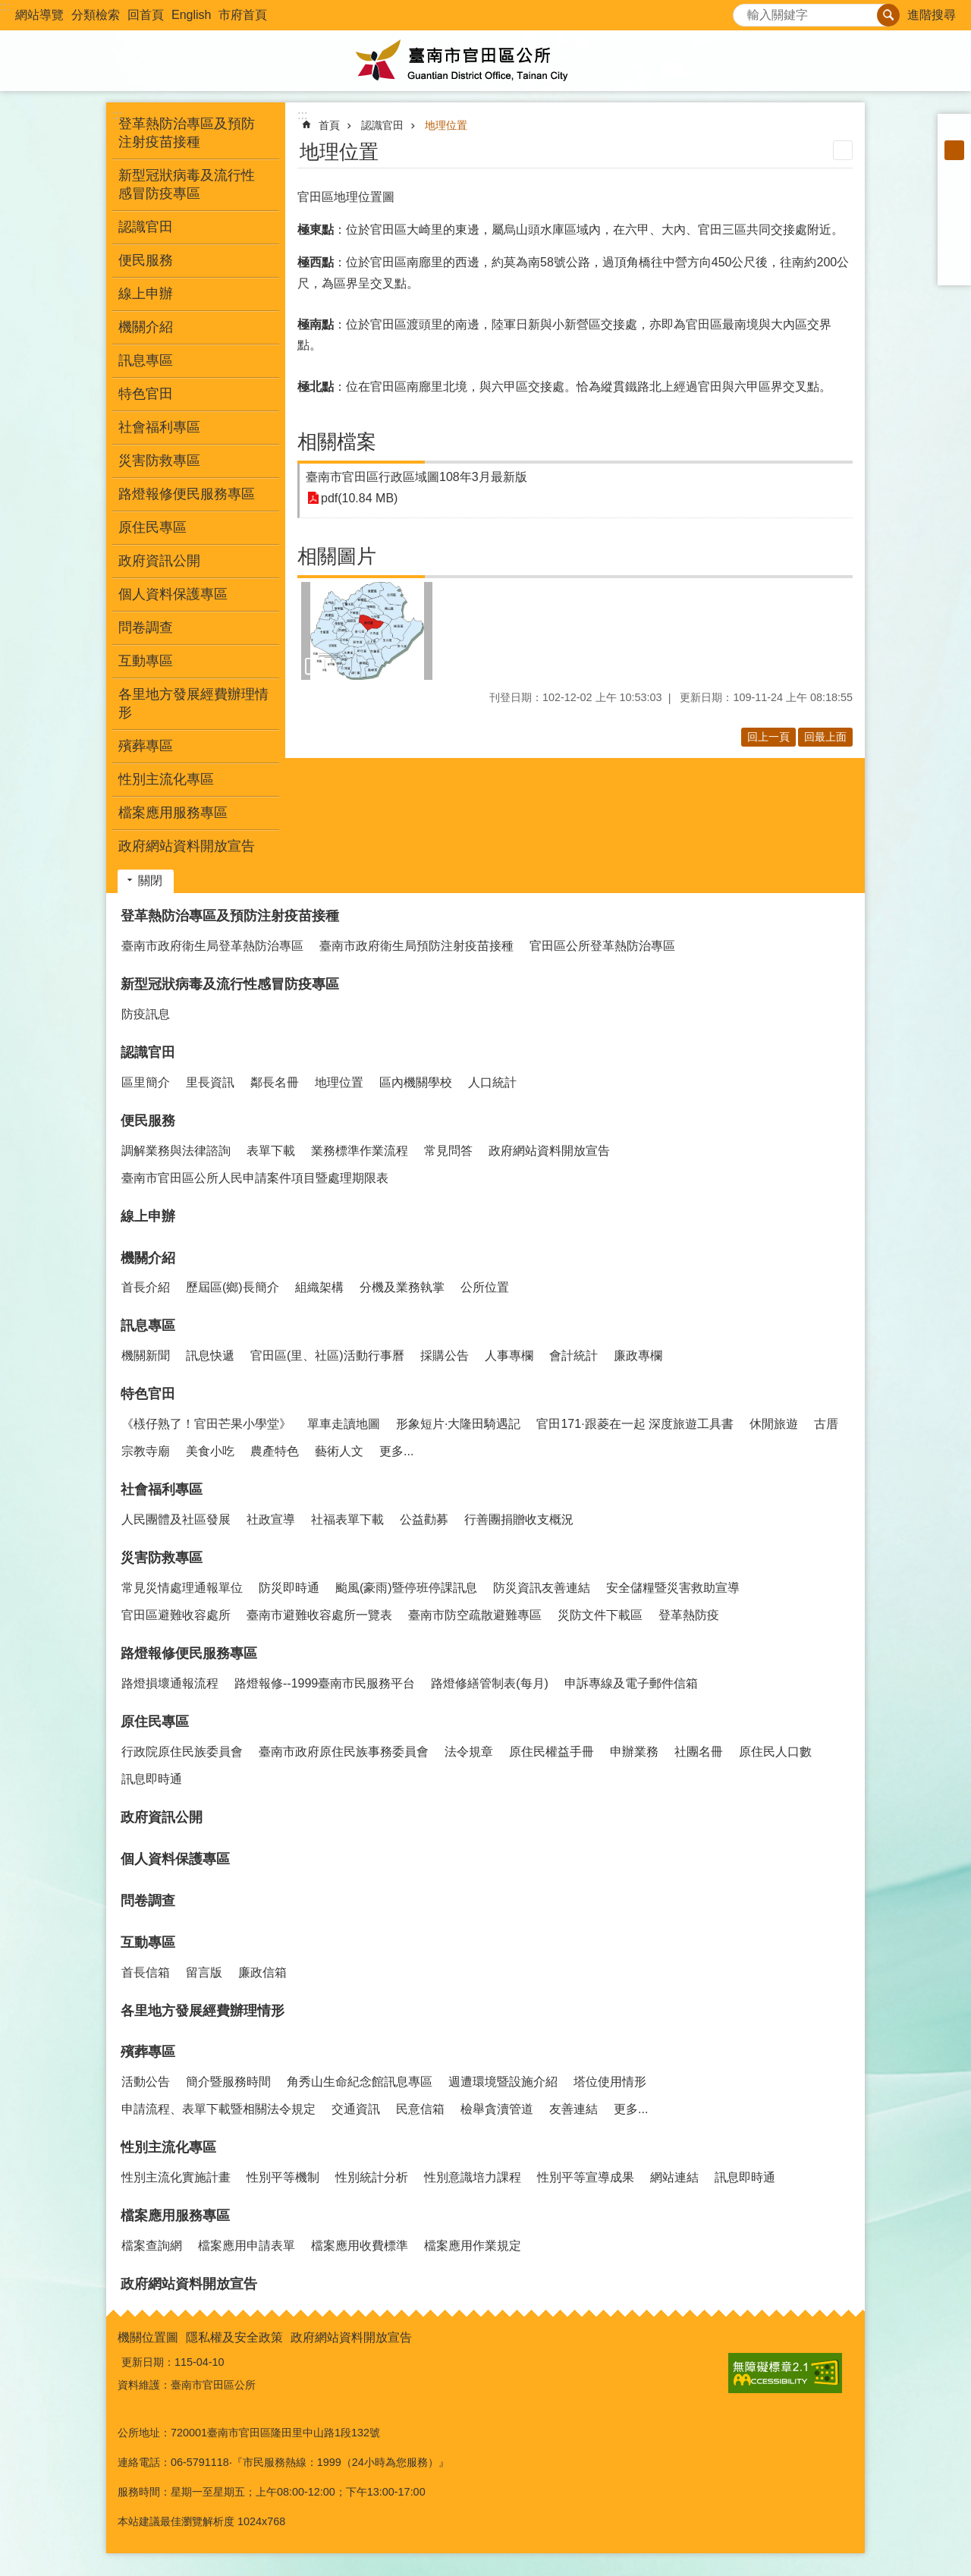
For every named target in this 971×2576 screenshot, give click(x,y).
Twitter (954, 229)
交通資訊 (356, 2109)
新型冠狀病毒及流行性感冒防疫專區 (230, 984)
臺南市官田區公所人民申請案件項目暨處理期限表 (254, 1178)
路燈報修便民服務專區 (189, 1653)
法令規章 (469, 1751)
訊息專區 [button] (145, 360)
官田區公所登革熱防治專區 (602, 945)
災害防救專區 (162, 1557)
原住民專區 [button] (152, 527)
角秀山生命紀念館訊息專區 (359, 2081)
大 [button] (954, 170)
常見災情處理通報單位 (182, 1587)
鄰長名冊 (274, 1082)
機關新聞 (145, 1355)
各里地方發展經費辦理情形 (193, 703)
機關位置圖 (148, 2337)
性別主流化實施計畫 (176, 2177)
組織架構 (319, 1287)
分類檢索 (95, 14)
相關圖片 (336, 556)
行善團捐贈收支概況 (518, 1519)
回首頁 (145, 14)
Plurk (954, 209)
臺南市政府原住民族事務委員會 (344, 1751)
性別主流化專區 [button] (166, 779)
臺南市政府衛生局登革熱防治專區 (212, 945)
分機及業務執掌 (402, 1287)
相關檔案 (336, 441)
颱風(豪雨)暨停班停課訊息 (406, 1587)
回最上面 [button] (825, 737)
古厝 (826, 1423)
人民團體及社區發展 (176, 1519)
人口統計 (492, 1082)
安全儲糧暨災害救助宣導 (673, 1587)
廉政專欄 (638, 1355)
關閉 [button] (150, 880)
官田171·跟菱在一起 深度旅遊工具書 (635, 1423)
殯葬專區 (148, 2051)
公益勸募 (424, 1519)
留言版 (204, 1972)
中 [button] (954, 150)
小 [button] (954, 130)
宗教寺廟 (145, 1451)
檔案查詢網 (151, 2245)
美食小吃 (210, 1451)
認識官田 (382, 125)
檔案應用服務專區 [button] (173, 812)
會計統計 (573, 1355)
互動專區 (148, 1942)
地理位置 (446, 125)
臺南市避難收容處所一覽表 (319, 1615)
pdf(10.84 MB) (359, 498)
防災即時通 (289, 1587)
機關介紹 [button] (145, 327)
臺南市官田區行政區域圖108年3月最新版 (416, 476)
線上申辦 (145, 293)
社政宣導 (271, 1519)
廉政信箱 (262, 1972)
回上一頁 (768, 737)
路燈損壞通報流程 (169, 1683)
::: (5, 6)
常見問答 (448, 1150)
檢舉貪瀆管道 (496, 2109)
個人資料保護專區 (173, 594)
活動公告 (145, 2081)
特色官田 (148, 1393)
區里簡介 (145, 1082)
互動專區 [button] (145, 660)
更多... (396, 1451)
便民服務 (148, 1120)
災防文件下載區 (600, 1615)
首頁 (329, 125)
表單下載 (271, 1150)
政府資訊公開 (159, 560)
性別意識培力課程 (472, 2177)
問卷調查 (145, 627)
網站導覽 (39, 14)
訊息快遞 (210, 1355)
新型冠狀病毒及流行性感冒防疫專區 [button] (186, 184)
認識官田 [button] (145, 226)
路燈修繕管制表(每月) (489, 1683)
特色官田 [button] (145, 393)
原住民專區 (155, 1721)
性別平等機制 (283, 2177)
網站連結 (674, 2177)
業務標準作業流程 (359, 1150)
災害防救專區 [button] (159, 460)
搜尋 (745, 11)
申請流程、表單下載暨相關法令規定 (218, 2109)
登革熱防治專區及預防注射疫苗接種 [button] (186, 132)
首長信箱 (145, 1972)
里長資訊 (210, 1082)
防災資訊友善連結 (541, 1587)
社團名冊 (698, 1751)
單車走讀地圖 (343, 1423)
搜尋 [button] (888, 15)
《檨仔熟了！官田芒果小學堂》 (206, 1423)
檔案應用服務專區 (175, 2215)
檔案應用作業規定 (472, 2245)
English (191, 14)
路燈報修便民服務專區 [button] (186, 494)
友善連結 (573, 2109)
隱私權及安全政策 (234, 2337)
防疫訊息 (145, 1014)
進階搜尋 (931, 14)
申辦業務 (634, 1751)
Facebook (954, 190)
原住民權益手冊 (551, 1751)
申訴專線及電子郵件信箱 (631, 1683)
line (954, 249)
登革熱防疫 (688, 1615)
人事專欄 (509, 1355)
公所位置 (484, 1287)
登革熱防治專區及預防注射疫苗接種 (230, 915)
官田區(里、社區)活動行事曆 (327, 1355)
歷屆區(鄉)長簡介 (232, 1287)
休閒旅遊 (773, 1423)
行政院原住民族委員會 (182, 1751)
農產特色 (274, 1451)
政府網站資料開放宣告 (186, 846)
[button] (366, 631)
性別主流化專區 (168, 2147)
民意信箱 (420, 2109)
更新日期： (147, 2362)
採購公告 (444, 1355)
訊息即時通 (151, 1778)
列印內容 (843, 150)
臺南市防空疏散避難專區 (475, 1615)
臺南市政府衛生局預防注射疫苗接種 (416, 945)
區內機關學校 (415, 1082)
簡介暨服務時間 (228, 2081)
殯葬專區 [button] (145, 745)
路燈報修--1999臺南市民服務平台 (324, 1683)
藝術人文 (339, 1451)
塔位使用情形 (609, 2081)
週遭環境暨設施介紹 (503, 2081)
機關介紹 (148, 1258)
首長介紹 (145, 1287)
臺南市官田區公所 (485, 60)
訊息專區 (148, 1325)
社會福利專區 (162, 1489)
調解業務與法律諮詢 (176, 1150)
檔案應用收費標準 (359, 2245)
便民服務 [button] (145, 260)
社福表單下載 (347, 1519)
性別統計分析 (371, 2177)
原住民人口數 (775, 1751)
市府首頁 (242, 14)
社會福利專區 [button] (159, 427)
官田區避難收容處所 (176, 1615)
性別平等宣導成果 (585, 2177)
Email (954, 268)
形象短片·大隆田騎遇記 (458, 1423)
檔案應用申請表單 (246, 2245)
